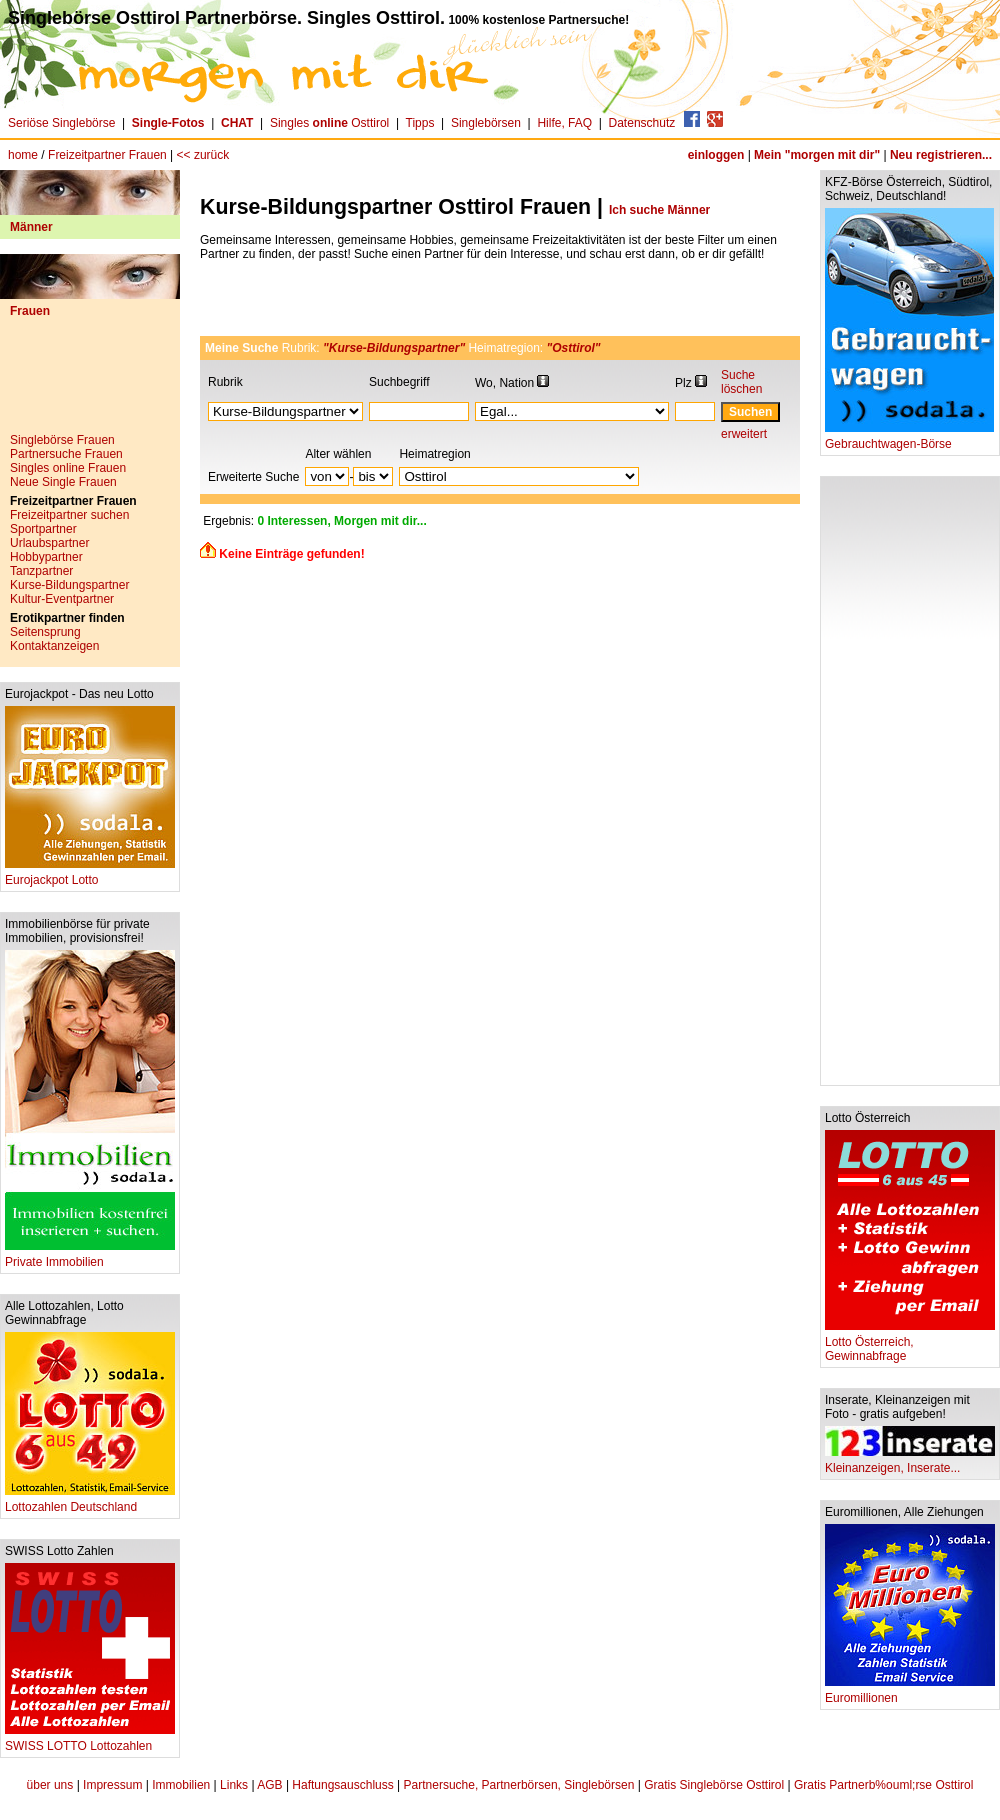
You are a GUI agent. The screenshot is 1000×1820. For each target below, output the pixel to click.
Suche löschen (741, 382)
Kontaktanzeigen (54, 646)
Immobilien (181, 1785)
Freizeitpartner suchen (69, 515)
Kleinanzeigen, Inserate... (910, 1462)
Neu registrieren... (941, 155)
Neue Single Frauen (63, 482)
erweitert (744, 434)
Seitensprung (45, 632)
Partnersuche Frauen (66, 454)
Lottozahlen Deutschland (90, 1501)
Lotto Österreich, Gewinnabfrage (910, 1343)
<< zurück (203, 155)
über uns (50, 1785)
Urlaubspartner (49, 543)
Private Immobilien (90, 1256)
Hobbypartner (46, 557)
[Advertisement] (90, 383)
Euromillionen (910, 1692)
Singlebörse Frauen (62, 440)
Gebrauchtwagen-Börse (909, 438)
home (23, 155)
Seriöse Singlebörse (61, 123)
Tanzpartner (41, 571)
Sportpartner (43, 529)
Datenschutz (642, 123)
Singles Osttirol (329, 123)
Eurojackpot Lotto (90, 874)
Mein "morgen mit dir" (817, 155)
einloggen (716, 155)
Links (234, 1785)
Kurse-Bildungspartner (69, 585)
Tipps (420, 123)
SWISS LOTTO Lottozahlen (90, 1740)
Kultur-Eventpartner (62, 599)
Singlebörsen (486, 123)
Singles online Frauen (68, 468)
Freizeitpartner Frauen (107, 155)
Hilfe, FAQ (564, 123)
